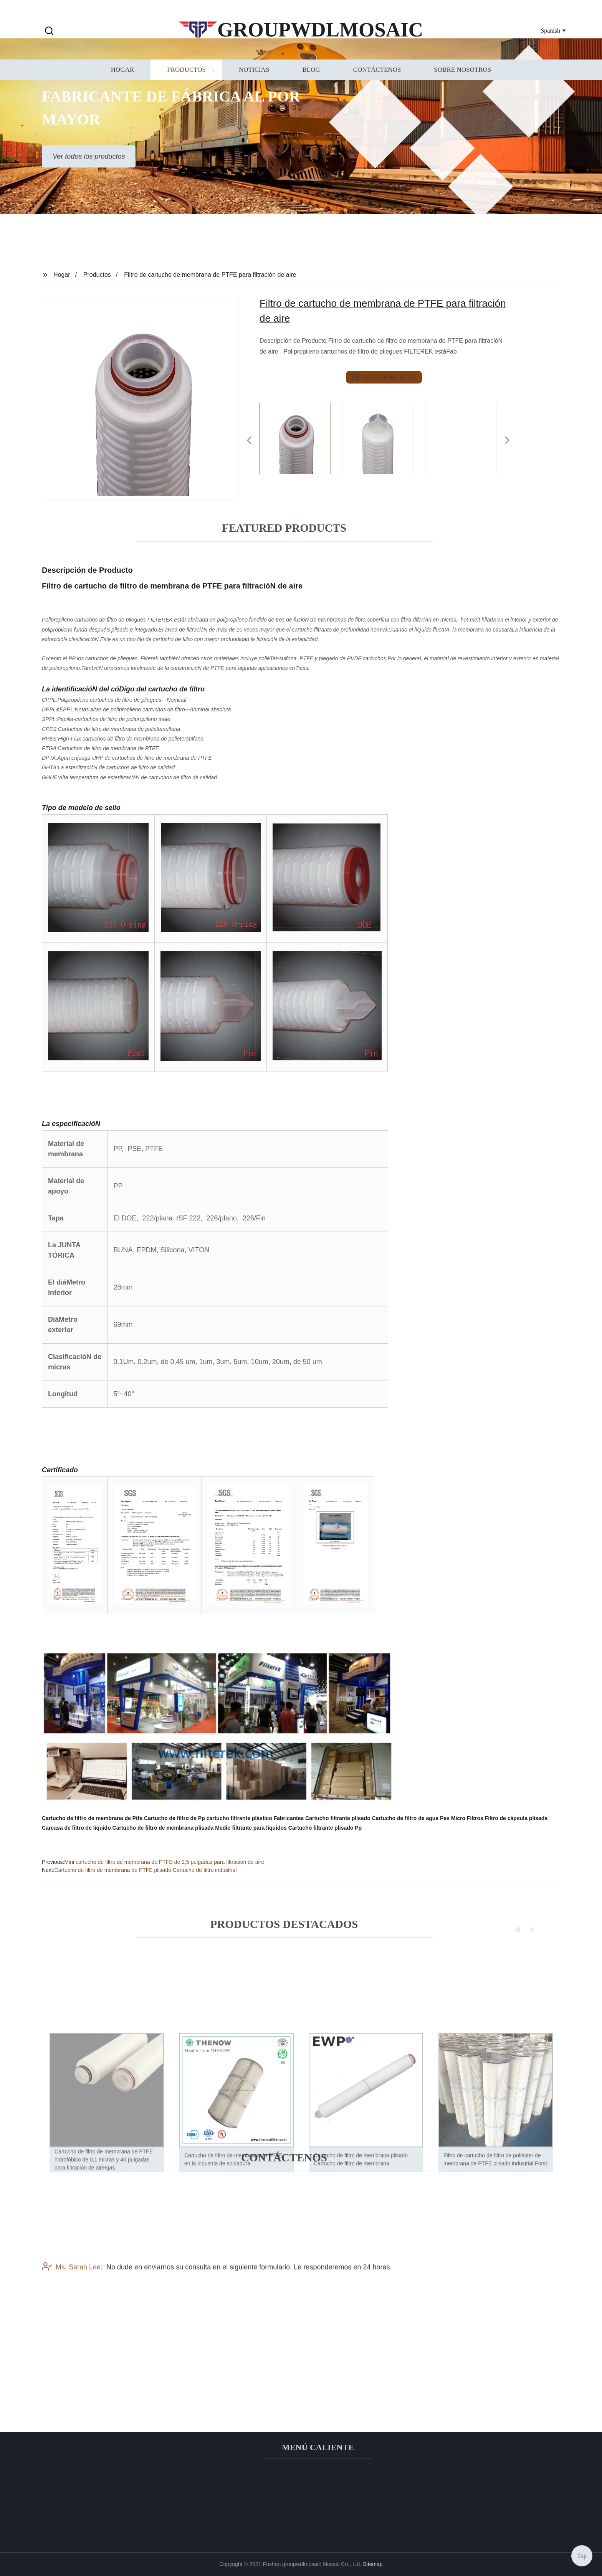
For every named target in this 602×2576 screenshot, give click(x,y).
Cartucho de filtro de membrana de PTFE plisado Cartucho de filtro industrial (146, 1870)
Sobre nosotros (462, 91)
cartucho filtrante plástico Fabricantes (255, 1818)
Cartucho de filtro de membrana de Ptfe (92, 1818)
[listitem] (301, 437)
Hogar (122, 91)
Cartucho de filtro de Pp (174, 1818)
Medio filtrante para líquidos (251, 1828)
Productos (186, 91)
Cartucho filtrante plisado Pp (325, 1828)
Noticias (254, 91)
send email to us (384, 377)
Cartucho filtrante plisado (337, 1818)
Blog (311, 91)
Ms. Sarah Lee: (72, 2320)
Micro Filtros (467, 1818)
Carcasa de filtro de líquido (76, 1828)
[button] (49, 31)
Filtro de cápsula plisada (516, 1818)
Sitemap (372, 2564)
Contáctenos (377, 91)
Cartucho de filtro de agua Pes (411, 1818)
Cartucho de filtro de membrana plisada (163, 1828)
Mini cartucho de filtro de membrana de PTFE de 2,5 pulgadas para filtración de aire (164, 1862)
